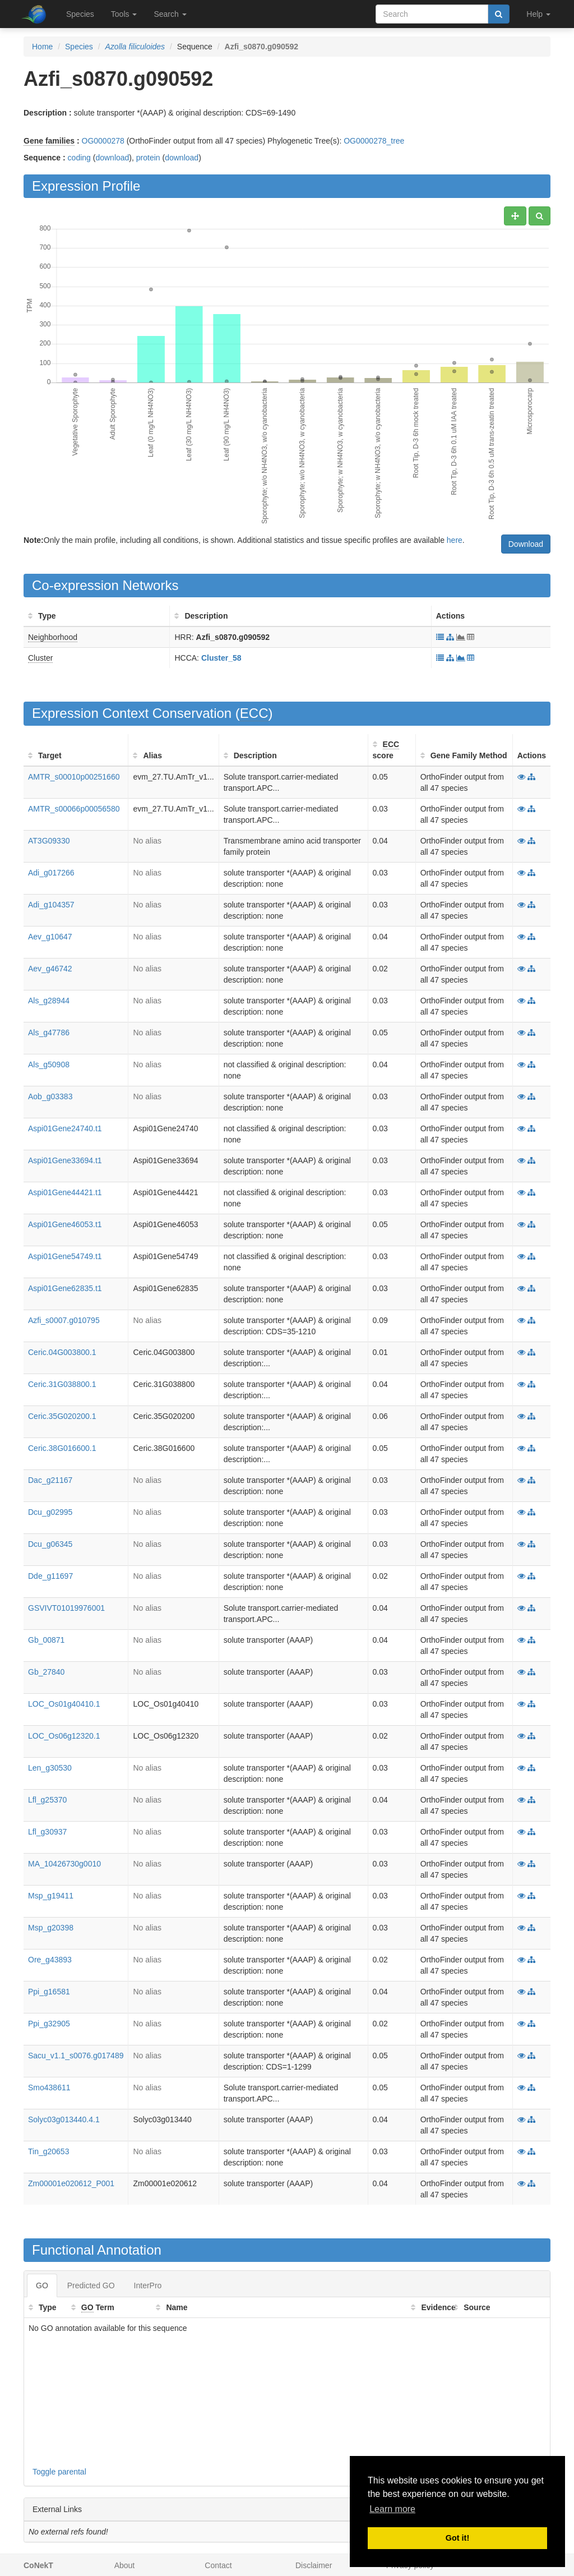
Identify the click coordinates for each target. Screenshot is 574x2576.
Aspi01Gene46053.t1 (65, 1224)
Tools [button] (124, 14)
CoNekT (38, 2565)
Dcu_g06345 (50, 1544)
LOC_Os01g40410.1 (64, 1703)
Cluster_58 (221, 657)
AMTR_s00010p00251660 (73, 776)
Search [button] (170, 14)
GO (42, 2285)
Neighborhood (52, 637)
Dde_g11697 (50, 1576)
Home (42, 46)
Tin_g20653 (48, 2151)
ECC (254, 713)
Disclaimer (313, 2565)
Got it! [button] (457, 2537)
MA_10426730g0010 (64, 1863)
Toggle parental (59, 2471)
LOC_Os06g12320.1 (64, 1735)
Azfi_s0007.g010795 (64, 1320)
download (112, 157)
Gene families (49, 140)
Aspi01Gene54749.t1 (65, 1256)
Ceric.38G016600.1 (62, 1448)
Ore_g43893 (50, 1959)
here (454, 540)
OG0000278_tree (374, 140)
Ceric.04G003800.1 (62, 1352)
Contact (218, 2565)
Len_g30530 (50, 1767)
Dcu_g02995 (50, 1512)
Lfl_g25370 (47, 1799)
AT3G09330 (49, 840)
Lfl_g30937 (47, 1831)
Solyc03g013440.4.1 (64, 2119)
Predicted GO (91, 2285)
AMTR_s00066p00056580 (73, 808)
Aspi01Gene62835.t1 (65, 1288)
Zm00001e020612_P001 (71, 2183)
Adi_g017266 (51, 872)
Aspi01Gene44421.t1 (65, 1192)
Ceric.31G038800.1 (62, 1384)
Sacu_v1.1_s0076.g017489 (75, 2055)
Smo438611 (49, 2087)
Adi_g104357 (51, 904)
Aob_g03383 (50, 1096)
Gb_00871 (46, 1639)
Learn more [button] (392, 2509)
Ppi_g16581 (49, 1991)
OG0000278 (103, 140)
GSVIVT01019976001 (66, 1607)
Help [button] (538, 14)
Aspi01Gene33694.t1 (65, 1160)
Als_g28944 (49, 1000)
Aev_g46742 (50, 968)
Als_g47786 (49, 1032)
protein (148, 157)
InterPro (148, 2285)
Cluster (40, 657)
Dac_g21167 (50, 1480)
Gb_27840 (46, 1671)
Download (525, 544)
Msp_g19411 (50, 1895)
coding (79, 157)
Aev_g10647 (50, 936)
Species (80, 14)
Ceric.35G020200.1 (62, 1416)
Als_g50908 (49, 1064)
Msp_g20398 (50, 1927)
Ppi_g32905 (49, 2023)
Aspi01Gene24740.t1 (65, 1128)
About (124, 2565)
